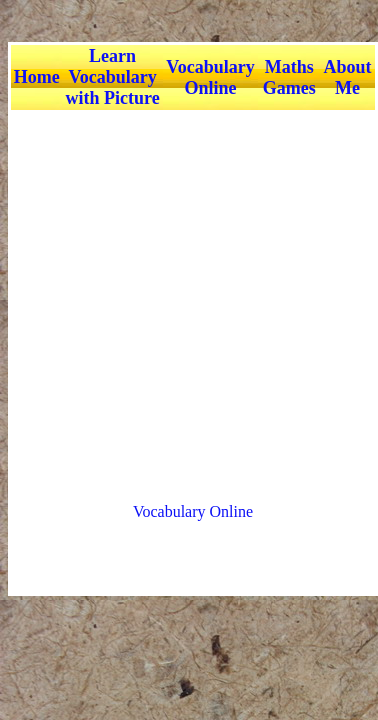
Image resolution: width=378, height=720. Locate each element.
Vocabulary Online (193, 511)
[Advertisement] (187, 297)
